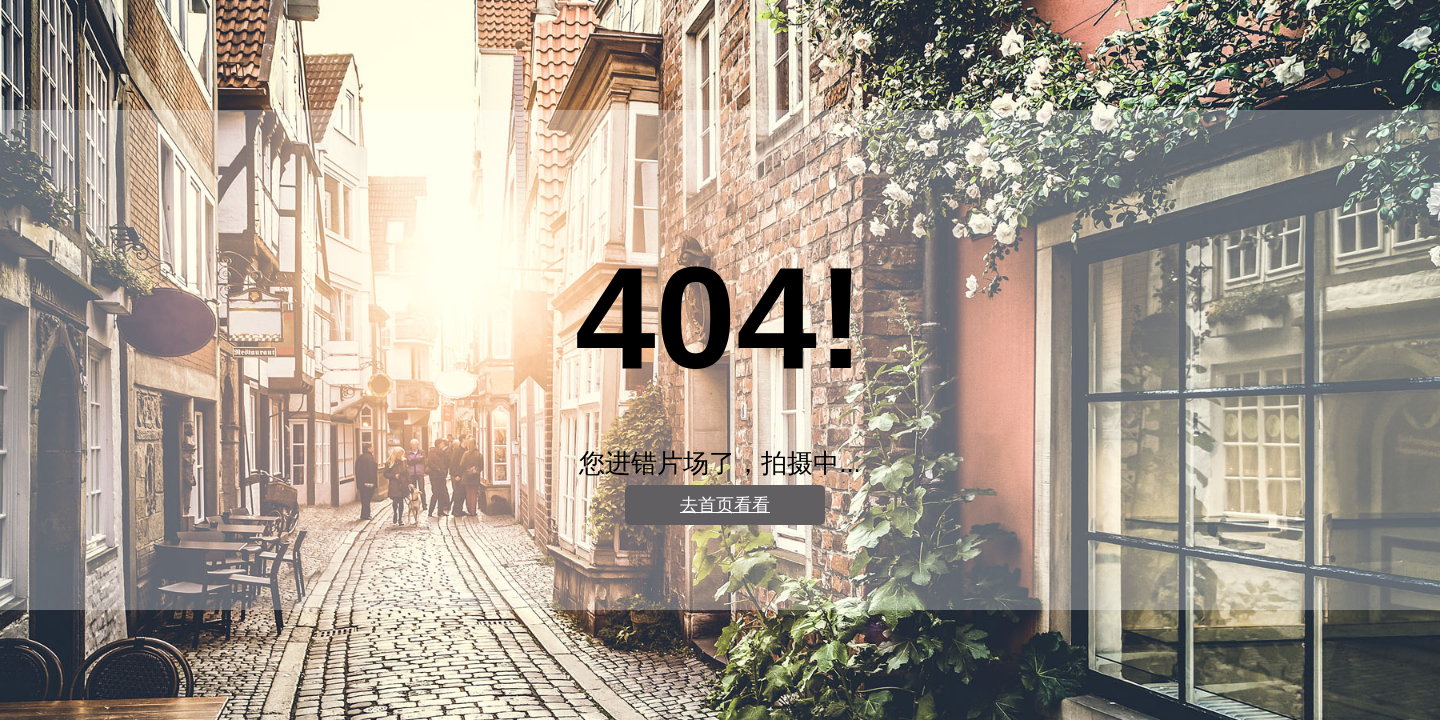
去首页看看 (725, 505)
